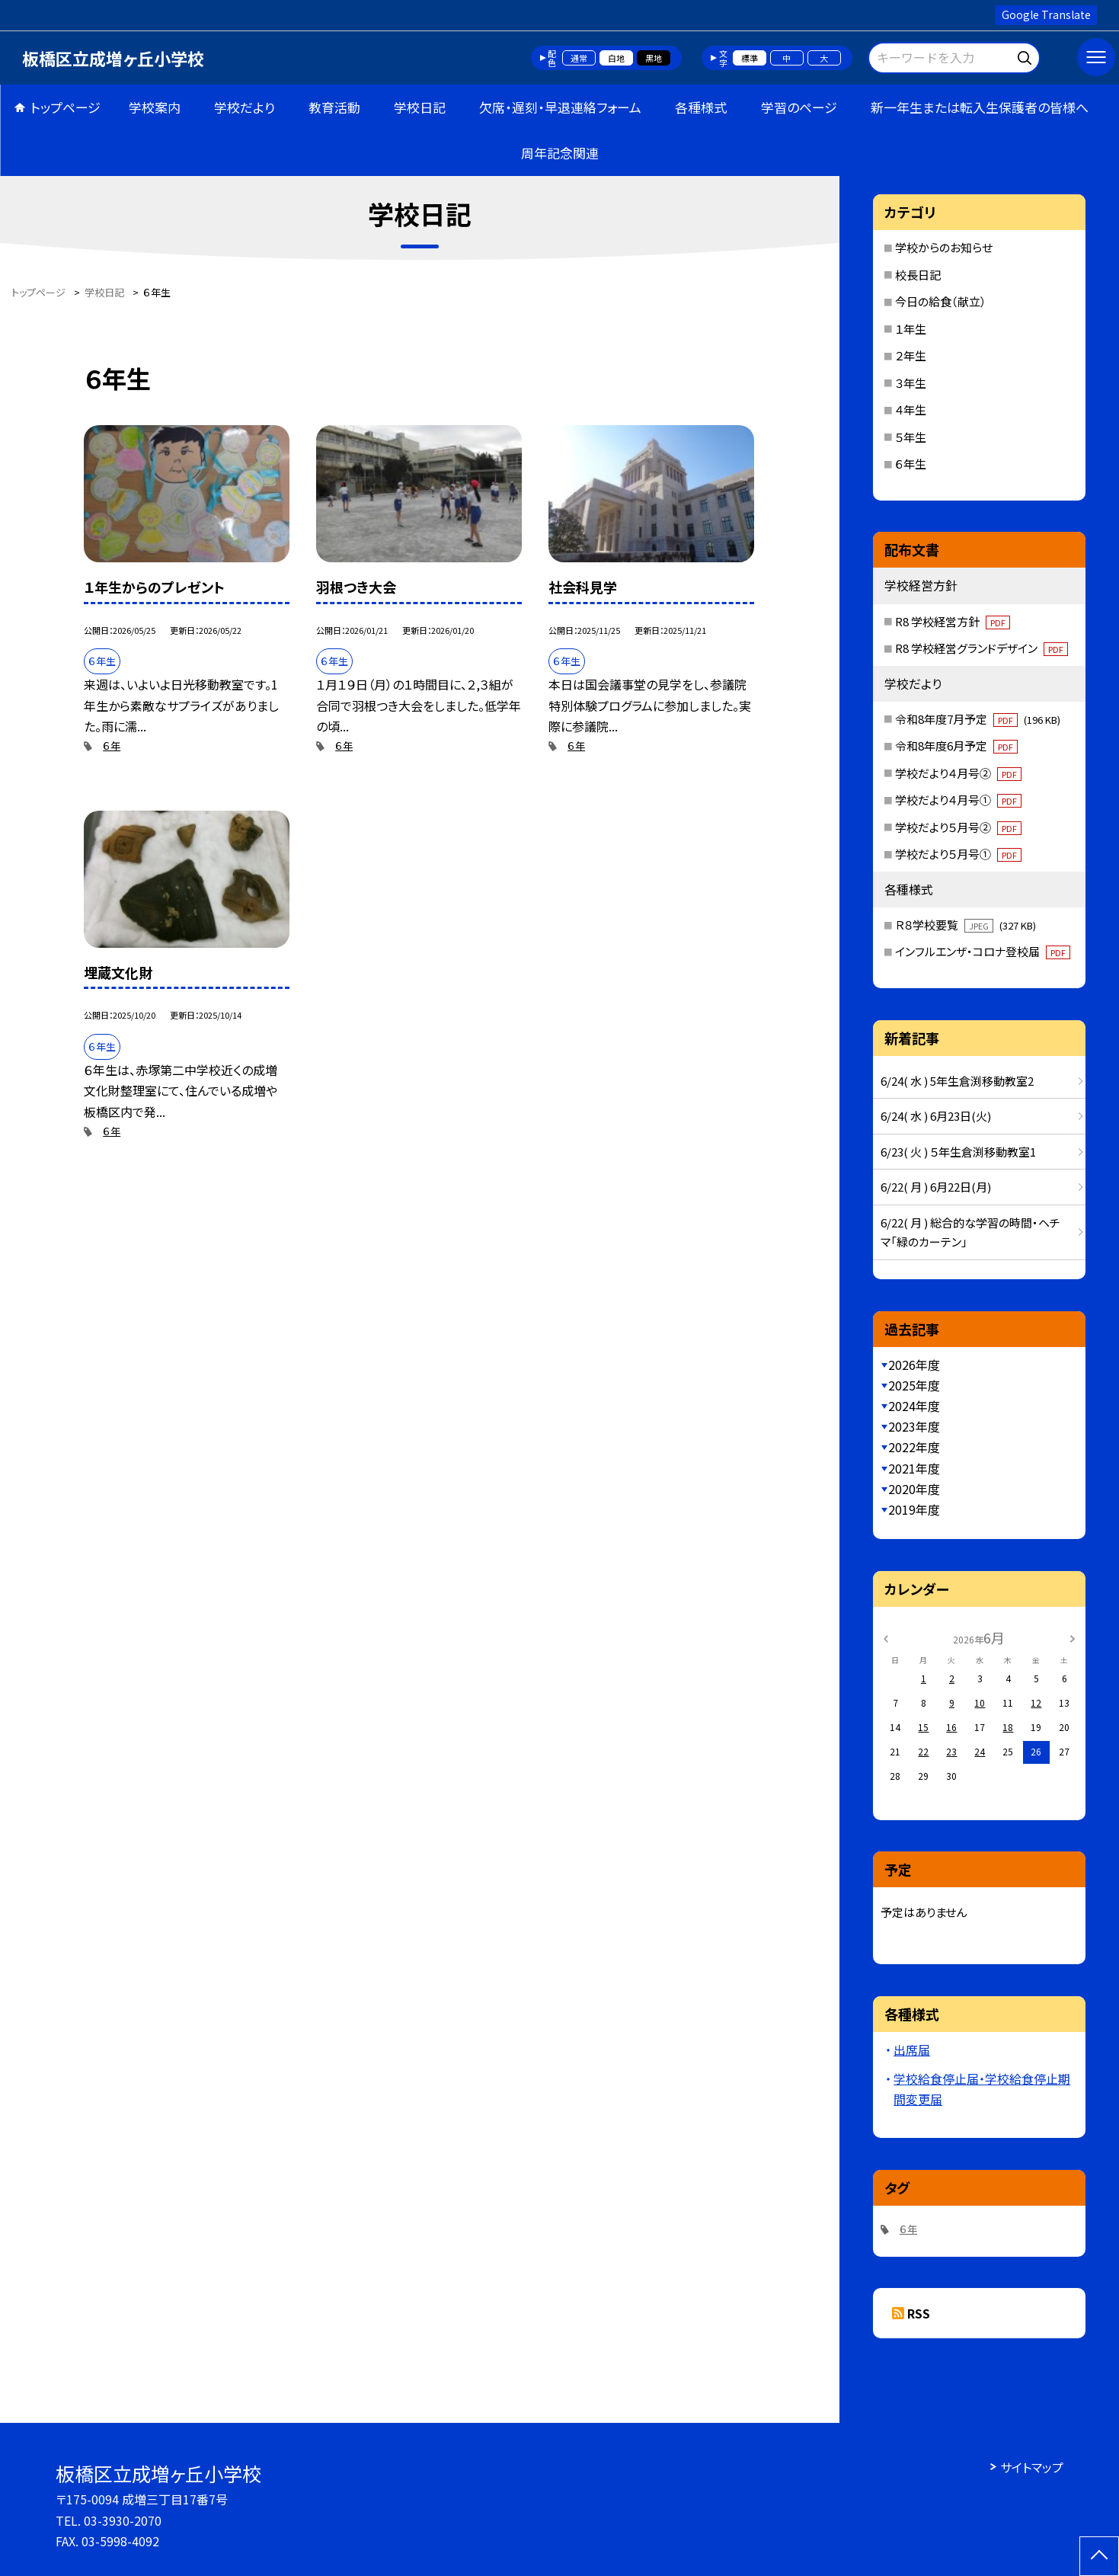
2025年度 (914, 1385)
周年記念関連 (560, 152)
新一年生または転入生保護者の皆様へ (980, 107)
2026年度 (914, 1364)
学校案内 (155, 107)
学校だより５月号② (958, 827)
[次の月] (1072, 1636)
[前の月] (886, 1636)
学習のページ (799, 107)
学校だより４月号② (958, 773)
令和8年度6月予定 (956, 746)
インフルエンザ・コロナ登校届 (982, 951)
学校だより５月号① (958, 854)
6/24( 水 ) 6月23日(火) (936, 1116)
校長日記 (918, 275)
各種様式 (701, 107)
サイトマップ (1031, 2467)
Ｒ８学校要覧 (965, 925)
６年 (111, 745)
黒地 (653, 58)
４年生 (910, 410)
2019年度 (914, 1509)
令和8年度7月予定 (977, 719)
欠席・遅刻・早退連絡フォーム (560, 107)
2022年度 (914, 1447)
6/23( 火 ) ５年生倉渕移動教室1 (958, 1152)
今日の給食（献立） (940, 301)
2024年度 (914, 1406)
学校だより (244, 107)
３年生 (910, 383)
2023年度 (914, 1426)
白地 (616, 58)
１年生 (910, 329)
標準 (749, 58)
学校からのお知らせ (944, 247)
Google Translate (1046, 14)
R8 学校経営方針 (952, 621)
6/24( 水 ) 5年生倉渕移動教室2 (957, 1081)
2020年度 (914, 1489)
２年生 (910, 355)
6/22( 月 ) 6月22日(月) (936, 1187)
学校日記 (420, 107)
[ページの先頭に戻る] (1099, 2556)
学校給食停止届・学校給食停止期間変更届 (982, 2088)
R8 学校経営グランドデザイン (981, 648)
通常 (579, 58)
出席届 (912, 2049)
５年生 (910, 437)
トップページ (65, 107)
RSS (918, 2313)
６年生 (910, 464)
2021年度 (914, 1468)
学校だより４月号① (958, 800)
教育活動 (334, 107)
